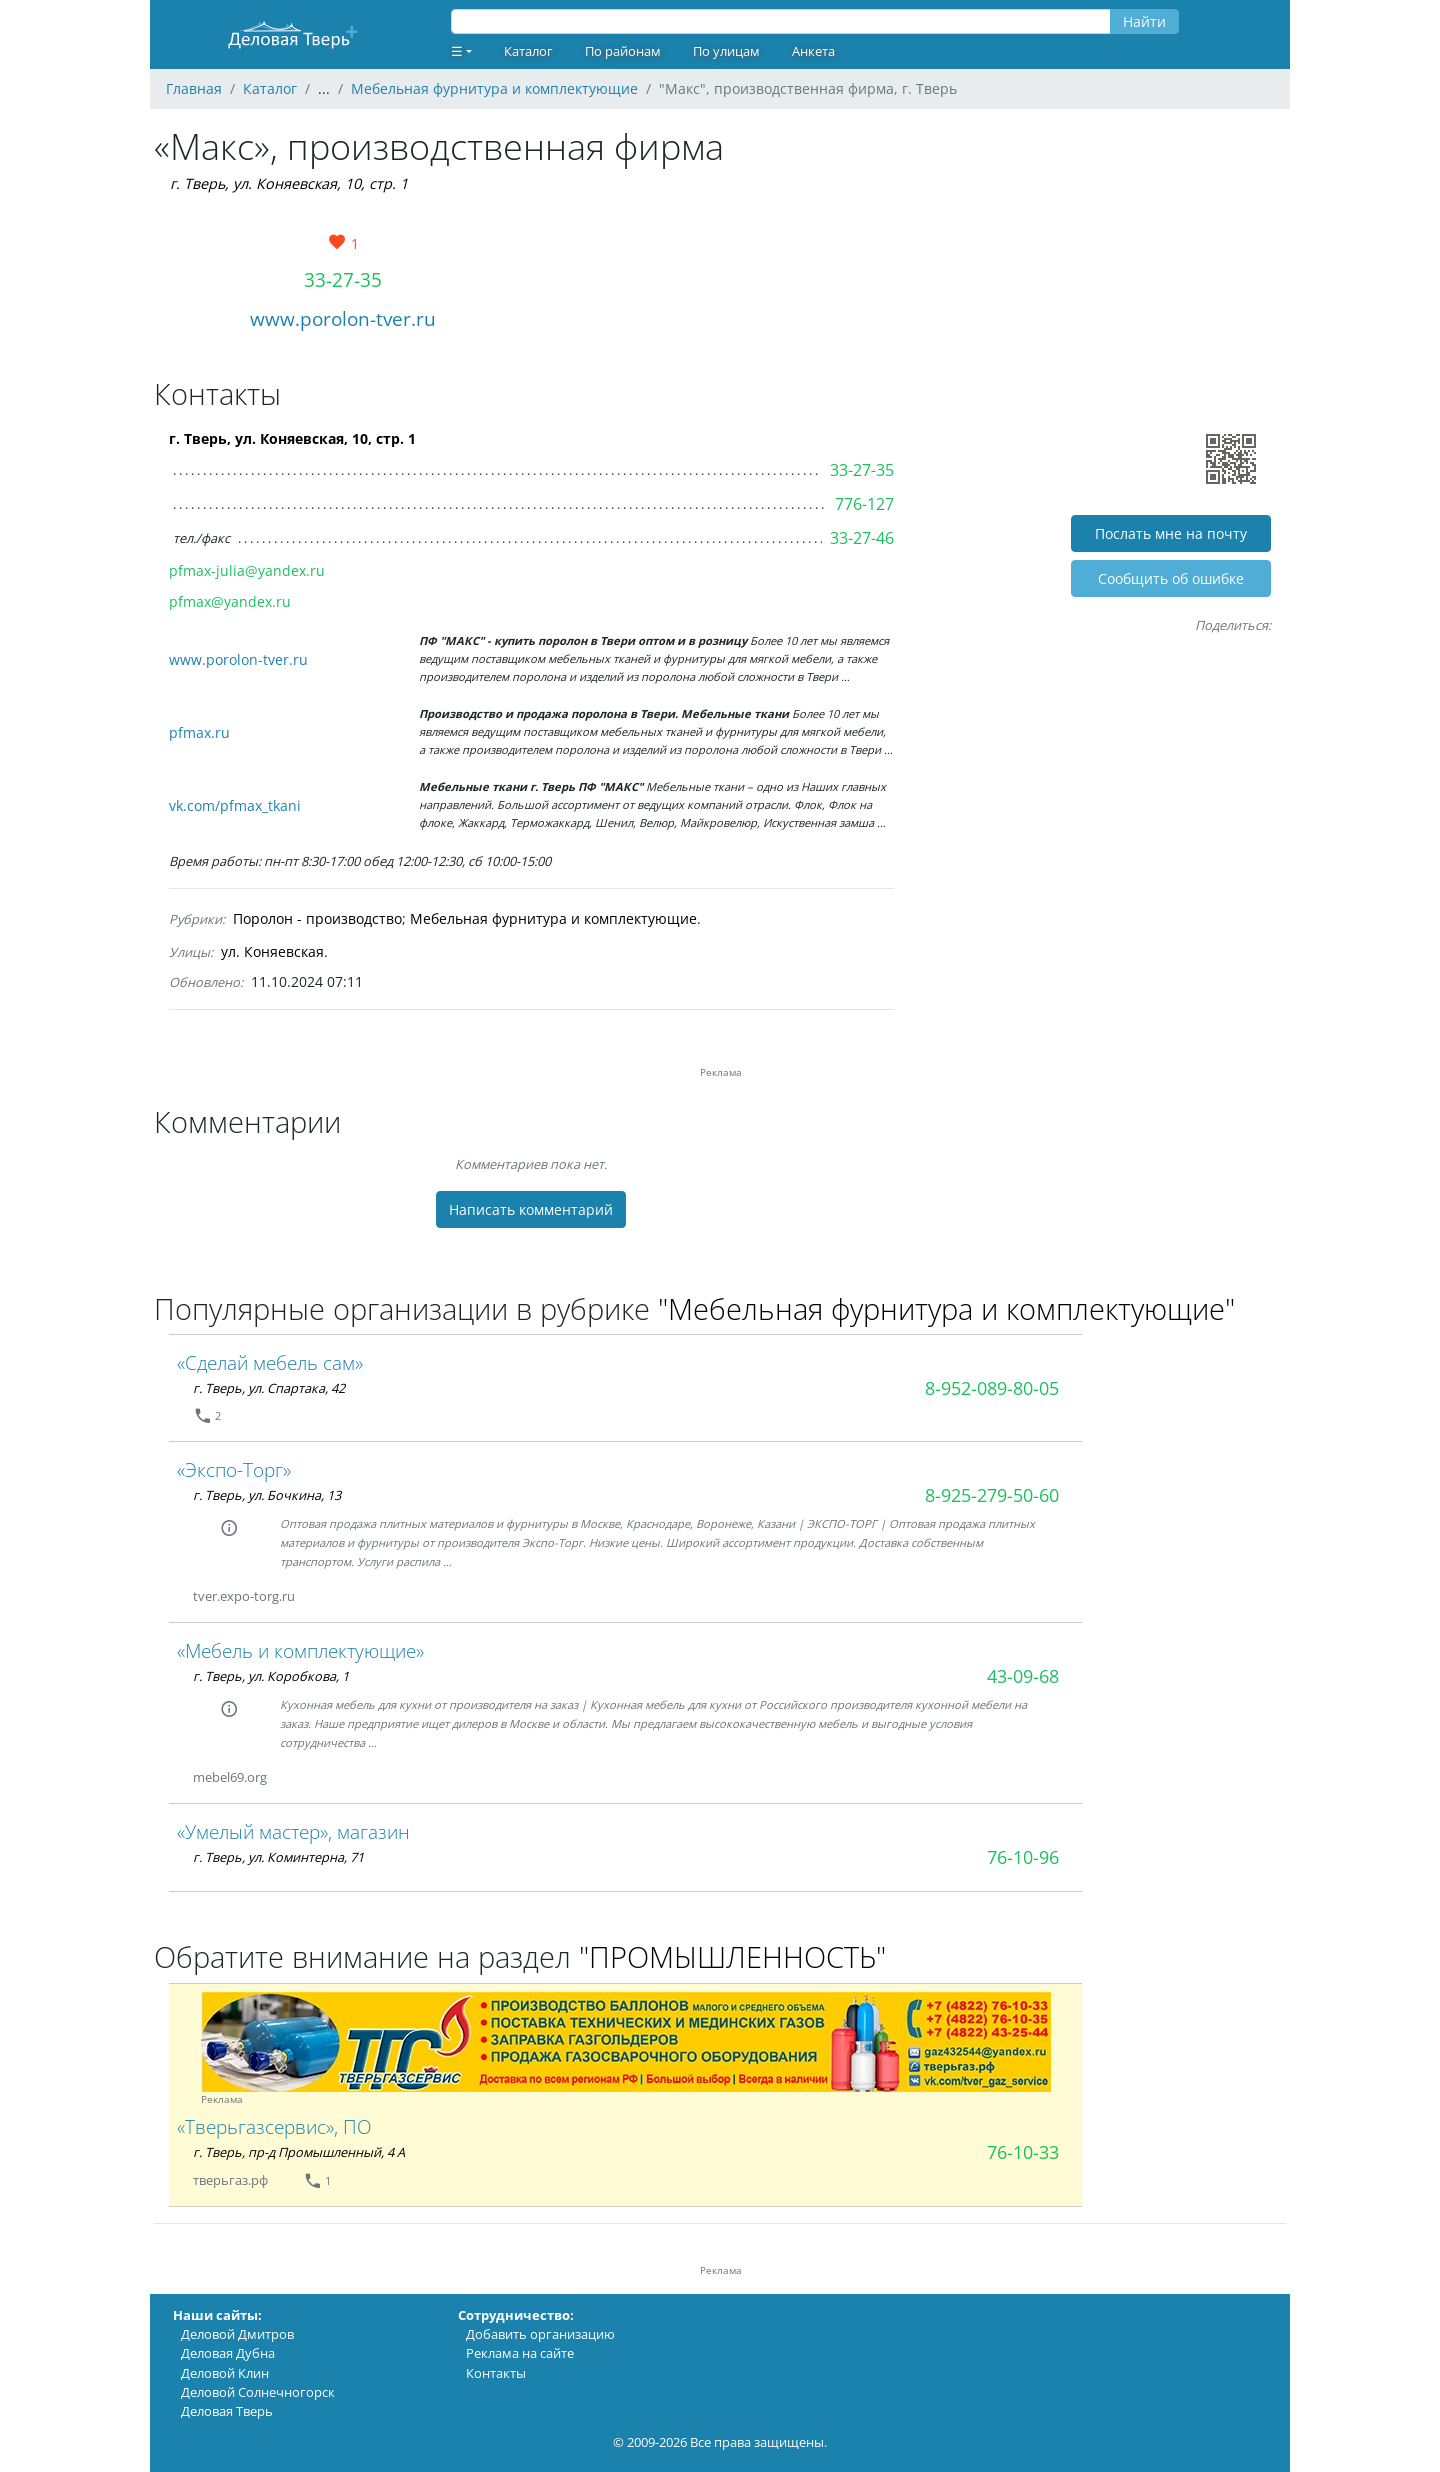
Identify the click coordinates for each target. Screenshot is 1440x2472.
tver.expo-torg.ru (244, 1596)
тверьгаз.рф (232, 2180)
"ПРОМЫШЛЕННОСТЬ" (732, 1956)
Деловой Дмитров (237, 2334)
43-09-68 (1023, 1676)
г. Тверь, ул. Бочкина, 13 (267, 1495)
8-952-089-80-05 (992, 1388)
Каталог (528, 51)
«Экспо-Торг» (234, 1469)
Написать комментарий (531, 1209)
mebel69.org (230, 1777)
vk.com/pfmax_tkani (235, 805)
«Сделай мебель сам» (270, 1362)
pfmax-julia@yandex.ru (247, 570)
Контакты (496, 2373)
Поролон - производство (317, 918)
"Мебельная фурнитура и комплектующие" (946, 1308)
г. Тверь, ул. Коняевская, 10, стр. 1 (289, 183)
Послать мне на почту (1171, 533)
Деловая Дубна (228, 2353)
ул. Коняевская (272, 951)
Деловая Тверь (227, 2411)
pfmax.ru (199, 732)
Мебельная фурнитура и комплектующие (553, 918)
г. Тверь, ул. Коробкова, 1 (271, 1676)
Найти (1144, 21)
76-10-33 (1023, 2152)
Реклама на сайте (520, 2353)
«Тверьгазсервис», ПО (274, 2126)
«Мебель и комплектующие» (300, 1650)
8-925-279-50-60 (992, 1495)
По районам (623, 51)
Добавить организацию (540, 2334)
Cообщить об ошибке (1171, 578)
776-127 (864, 504)
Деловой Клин (225, 2373)
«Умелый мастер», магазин (293, 1831)
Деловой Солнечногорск (258, 2392)
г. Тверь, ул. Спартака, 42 (269, 1388)
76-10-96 (1023, 1857)
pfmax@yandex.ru (230, 601)
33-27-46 (862, 538)
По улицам (726, 51)
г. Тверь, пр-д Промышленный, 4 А (299, 2152)
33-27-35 (343, 279)
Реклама (222, 2099)
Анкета (813, 51)
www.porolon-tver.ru (343, 318)
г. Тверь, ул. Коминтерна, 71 (278, 1857)
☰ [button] (457, 51)
